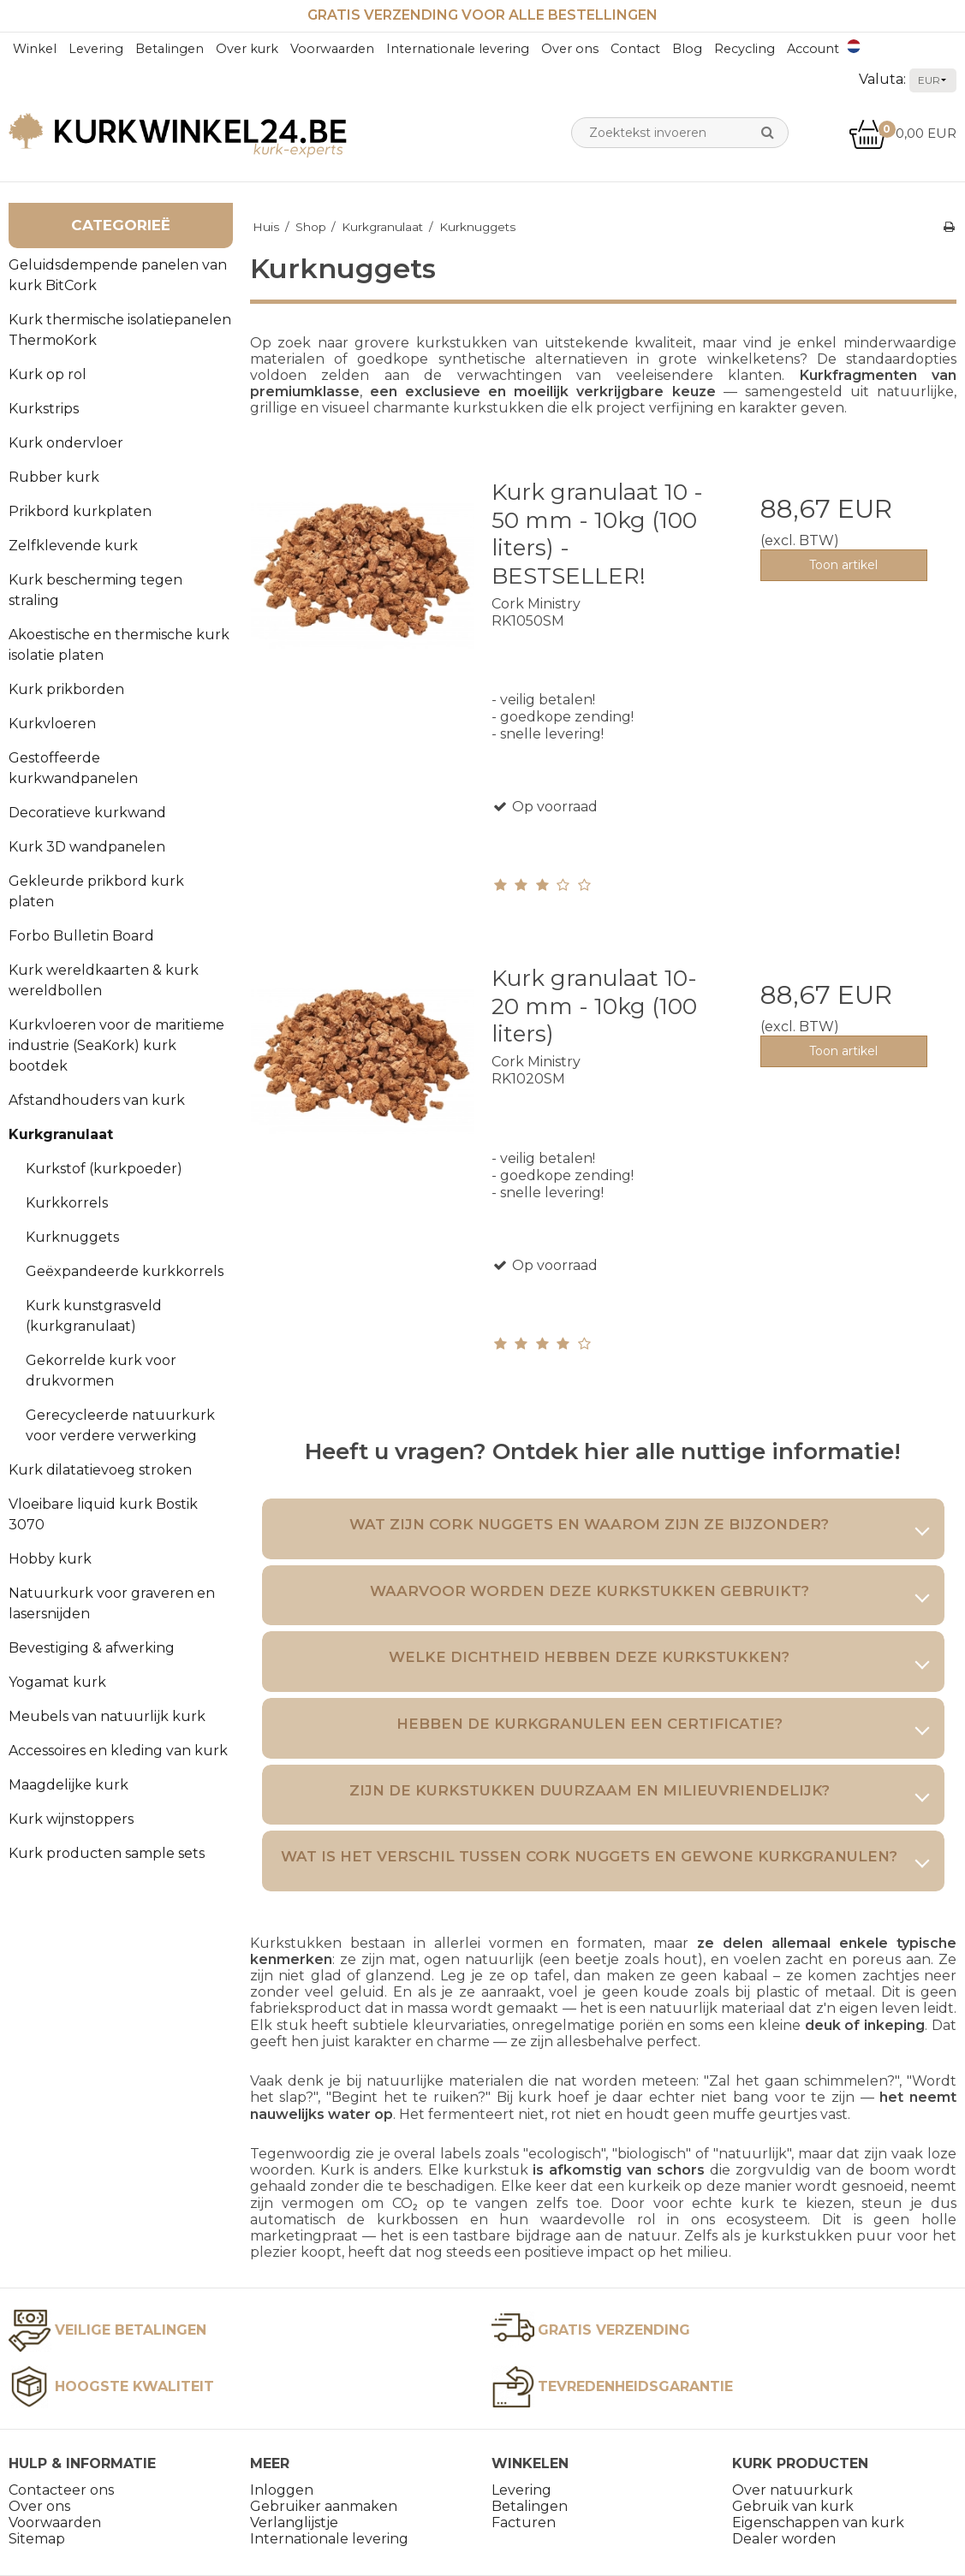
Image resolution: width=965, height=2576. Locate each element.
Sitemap (37, 2539)
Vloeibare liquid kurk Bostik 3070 (103, 1514)
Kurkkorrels (67, 1203)
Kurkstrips (44, 409)
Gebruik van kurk (793, 2506)
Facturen (523, 2522)
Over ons (570, 48)
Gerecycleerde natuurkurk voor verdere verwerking (120, 1425)
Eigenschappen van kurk (818, 2522)
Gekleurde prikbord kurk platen (96, 891)
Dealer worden (784, 2539)
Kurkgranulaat (61, 1134)
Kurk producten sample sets (107, 1853)
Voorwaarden (332, 48)
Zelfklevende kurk (73, 545)
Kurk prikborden (66, 689)
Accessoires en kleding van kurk (118, 1750)
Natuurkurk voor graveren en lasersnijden (112, 1603)
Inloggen (281, 2490)
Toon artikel (843, 565)
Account (813, 48)
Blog (687, 48)
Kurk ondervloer (66, 443)
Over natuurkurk (792, 2490)
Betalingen (169, 48)
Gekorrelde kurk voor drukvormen (101, 1370)
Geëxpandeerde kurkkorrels (124, 1271)
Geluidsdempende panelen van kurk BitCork (118, 275)
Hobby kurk (50, 1559)
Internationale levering (457, 48)
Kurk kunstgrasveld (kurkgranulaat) (94, 1315)
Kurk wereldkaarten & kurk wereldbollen (104, 980)
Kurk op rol (47, 374)
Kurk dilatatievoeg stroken (100, 1470)
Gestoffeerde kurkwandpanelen (73, 768)
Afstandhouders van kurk (97, 1100)
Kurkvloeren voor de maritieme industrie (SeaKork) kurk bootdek (116, 1045)
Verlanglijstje (294, 2522)
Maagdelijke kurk (68, 1785)
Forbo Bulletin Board (81, 936)
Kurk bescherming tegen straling (95, 590)
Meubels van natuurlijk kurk (107, 1716)
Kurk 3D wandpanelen (87, 847)
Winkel (35, 48)
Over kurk (247, 48)
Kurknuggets (72, 1237)
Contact (635, 48)
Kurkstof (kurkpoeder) (104, 1168)
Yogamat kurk (57, 1682)
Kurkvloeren (52, 723)
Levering (96, 48)
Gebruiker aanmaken (323, 2506)
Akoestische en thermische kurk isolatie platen (119, 644)
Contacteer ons (61, 2490)
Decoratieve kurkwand (87, 812)
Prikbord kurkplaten (80, 511)
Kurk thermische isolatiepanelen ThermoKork (120, 330)
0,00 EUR (902, 133)
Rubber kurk (54, 477)
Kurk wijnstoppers (71, 1819)
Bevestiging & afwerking (92, 1648)
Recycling (744, 48)
